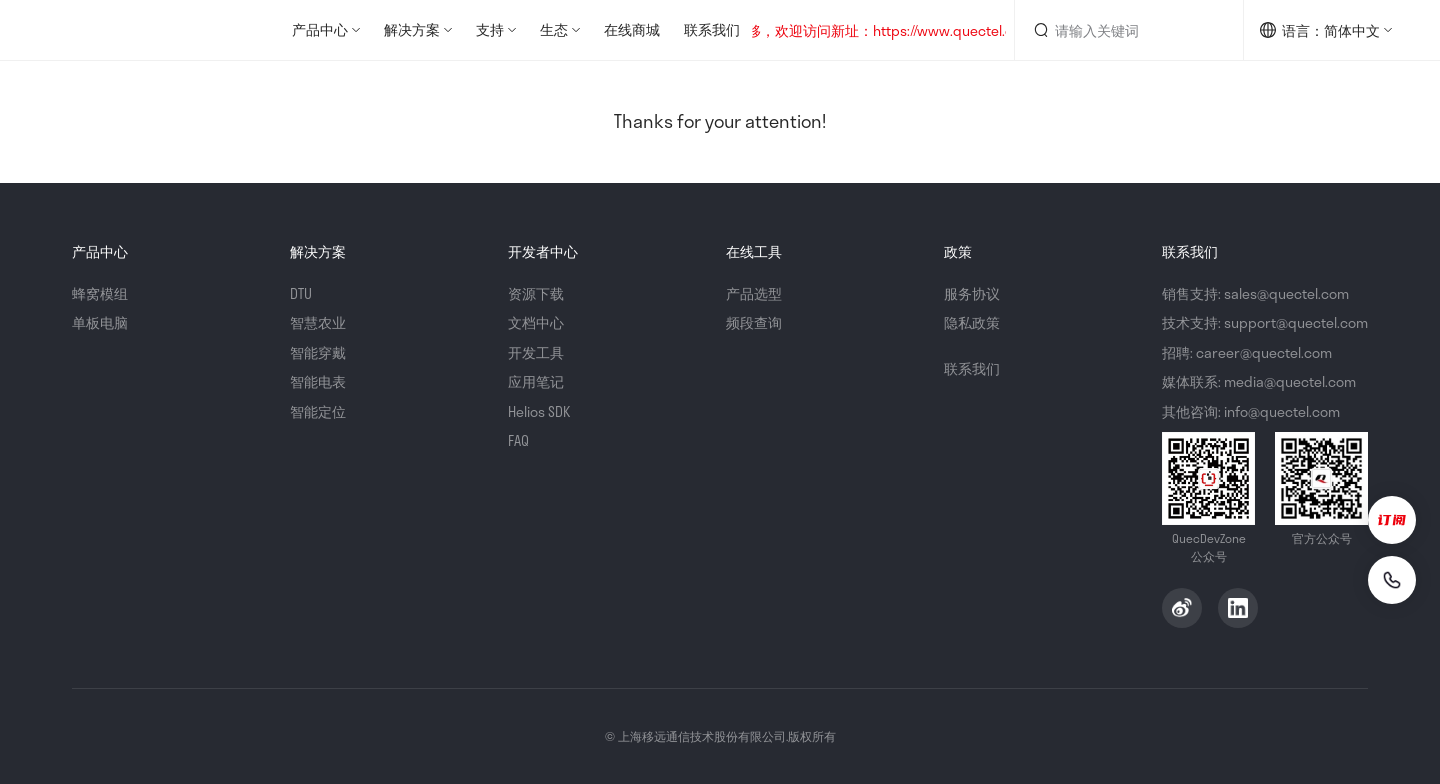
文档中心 (536, 322)
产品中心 (320, 29)
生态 (554, 29)
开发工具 (536, 352)
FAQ (518, 440)
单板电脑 (100, 322)
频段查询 (754, 322)
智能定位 (318, 411)
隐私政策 (972, 322)
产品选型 (754, 293)
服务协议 (972, 293)
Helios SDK (539, 411)
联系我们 (712, 29)
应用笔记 (536, 381)
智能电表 (318, 381)
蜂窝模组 (100, 293)
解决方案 (412, 29)
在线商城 (632, 29)
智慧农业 (318, 322)
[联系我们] (1392, 580)
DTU (301, 293)
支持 (490, 29)
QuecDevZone (132, 30)
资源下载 (536, 293)
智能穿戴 (318, 352)
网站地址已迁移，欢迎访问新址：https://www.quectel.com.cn (865, 30)
